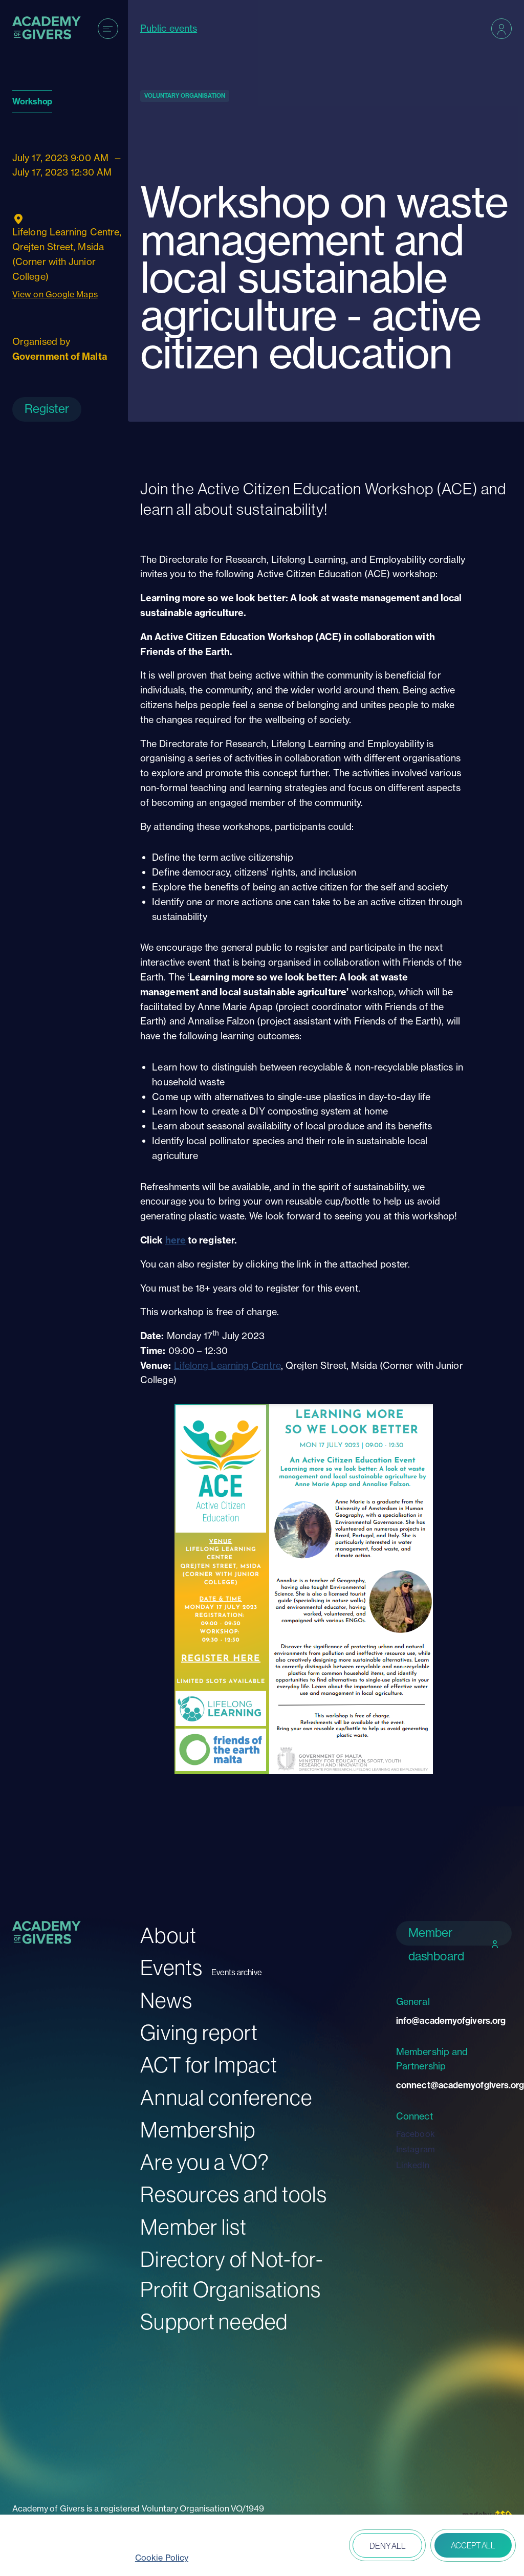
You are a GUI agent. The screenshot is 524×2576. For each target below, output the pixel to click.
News (166, 2001)
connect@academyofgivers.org (454, 2085)
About (168, 1936)
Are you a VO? (204, 2162)
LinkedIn (412, 2165)
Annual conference (226, 2098)
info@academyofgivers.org (451, 2020)
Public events (168, 28)
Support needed (214, 2322)
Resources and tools (233, 2194)
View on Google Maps (55, 294)
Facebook (415, 2134)
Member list (193, 2227)
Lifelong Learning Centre (227, 1365)
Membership (198, 2130)
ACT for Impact (209, 2065)
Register (47, 409)
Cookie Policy (161, 2557)
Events (171, 1968)
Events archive (236, 1972)
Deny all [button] (387, 2545)
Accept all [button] (473, 2545)
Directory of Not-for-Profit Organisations (231, 2274)
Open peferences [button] (315, 2546)
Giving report (199, 2033)
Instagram (415, 2149)
